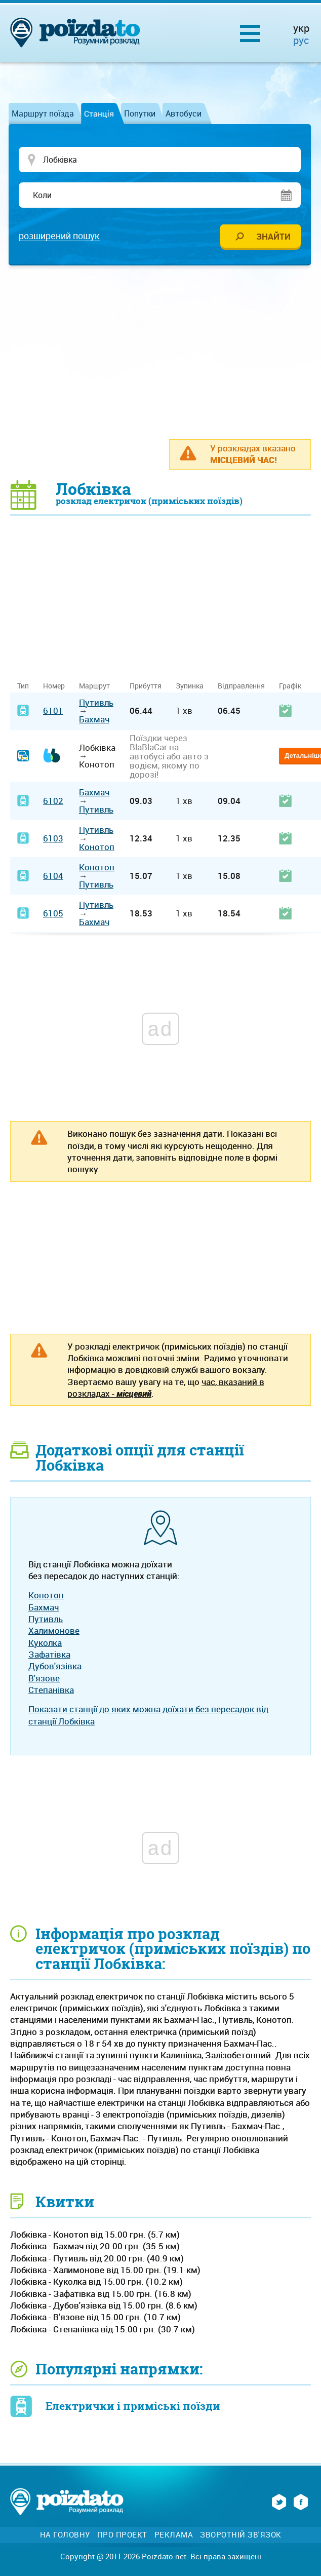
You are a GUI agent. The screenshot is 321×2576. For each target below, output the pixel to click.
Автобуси (184, 113)
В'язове (44, 1678)
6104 (53, 876)
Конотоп (96, 847)
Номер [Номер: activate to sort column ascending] (54, 686)
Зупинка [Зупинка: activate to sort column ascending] (190, 686)
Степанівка (51, 1690)
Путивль (96, 703)
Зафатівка (49, 1655)
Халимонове (53, 1631)
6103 (53, 838)
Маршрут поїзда (43, 113)
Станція (99, 113)
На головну (65, 2535)
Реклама (173, 2535)
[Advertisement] (165, 352)
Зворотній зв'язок (241, 2535)
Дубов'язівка (55, 1666)
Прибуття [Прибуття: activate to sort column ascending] (146, 686)
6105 (53, 913)
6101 (53, 711)
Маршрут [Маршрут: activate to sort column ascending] (94, 686)
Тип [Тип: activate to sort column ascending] (23, 686)
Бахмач (94, 719)
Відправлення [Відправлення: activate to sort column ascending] (241, 686)
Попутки (139, 113)
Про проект (122, 2535)
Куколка (45, 1643)
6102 (53, 801)
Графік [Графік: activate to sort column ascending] (290, 686)
